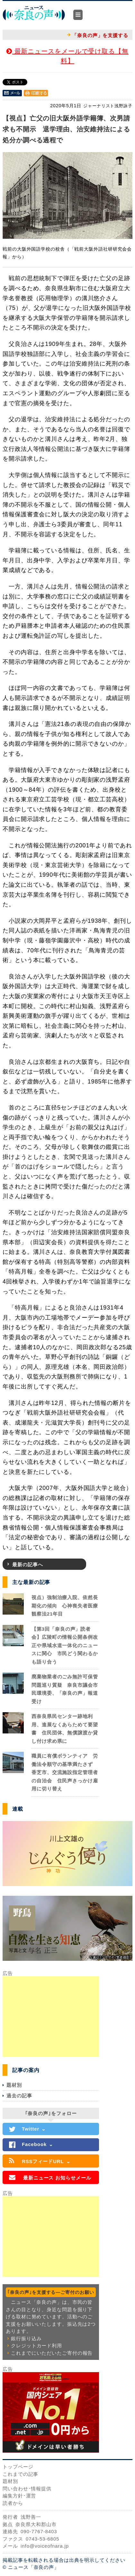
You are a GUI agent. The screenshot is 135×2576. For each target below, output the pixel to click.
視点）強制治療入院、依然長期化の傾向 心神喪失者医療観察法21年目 (65, 1606)
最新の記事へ (27, 1564)
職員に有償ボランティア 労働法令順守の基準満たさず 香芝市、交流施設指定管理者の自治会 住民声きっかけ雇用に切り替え (65, 1772)
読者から (13, 2503)
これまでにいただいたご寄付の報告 (52, 2353)
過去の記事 (19, 2095)
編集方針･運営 (19, 2495)
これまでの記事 (20, 2474)
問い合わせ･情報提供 (27, 2488)
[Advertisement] (51, 2016)
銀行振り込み (26, 2338)
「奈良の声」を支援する (100, 35)
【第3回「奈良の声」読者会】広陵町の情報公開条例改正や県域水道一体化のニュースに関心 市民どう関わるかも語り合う (65, 1645)
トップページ (18, 2466)
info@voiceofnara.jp (45, 2546)
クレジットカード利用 (36, 2345)
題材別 (14, 2085)
